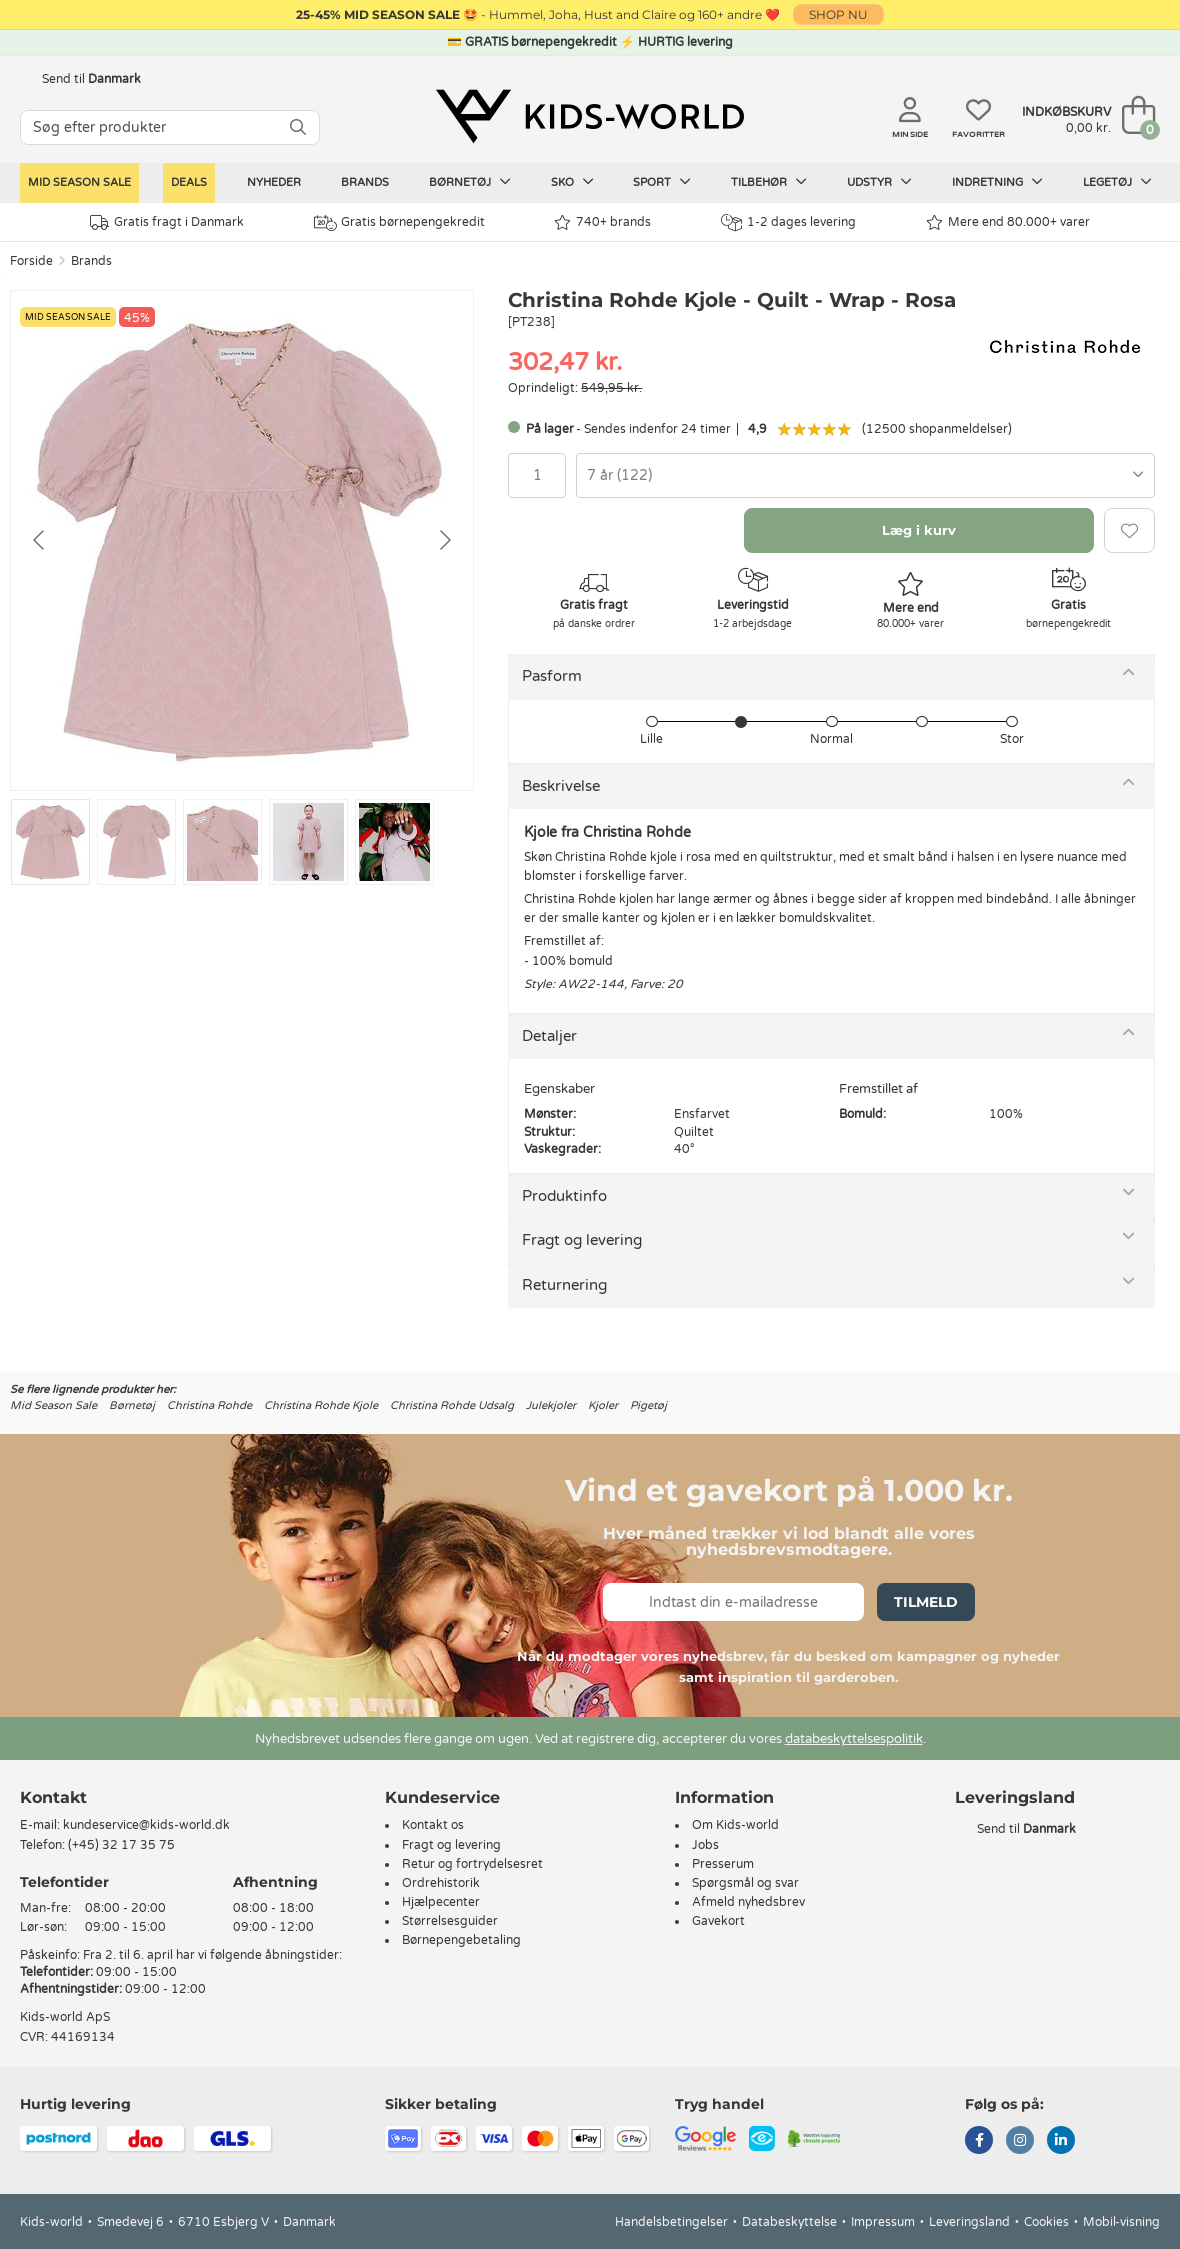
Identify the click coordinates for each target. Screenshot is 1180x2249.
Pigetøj (648, 1405)
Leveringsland (969, 2222)
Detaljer (549, 1036)
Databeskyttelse (789, 2222)
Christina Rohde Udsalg (452, 1405)
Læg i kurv (919, 530)
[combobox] (865, 475)
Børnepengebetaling (461, 1940)
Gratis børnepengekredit (399, 223)
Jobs (705, 1845)
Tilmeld (926, 1602)
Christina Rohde (209, 1405)
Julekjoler (551, 1405)
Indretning (997, 182)
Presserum (723, 1864)
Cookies (1046, 2222)
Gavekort (718, 1921)
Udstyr (879, 182)
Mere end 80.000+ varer (1008, 222)
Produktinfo (564, 1196)
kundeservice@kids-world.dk (146, 1825)
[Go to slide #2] (136, 842)
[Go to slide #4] (308, 842)
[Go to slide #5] (394, 842)
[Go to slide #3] (222, 842)
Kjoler (603, 1405)
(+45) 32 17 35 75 (121, 1845)
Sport (662, 182)
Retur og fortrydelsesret (472, 1864)
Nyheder (274, 182)
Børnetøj (470, 182)
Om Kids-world (735, 1825)
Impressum (883, 2222)
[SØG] (298, 127)
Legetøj (1117, 182)
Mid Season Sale (79, 182)
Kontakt (53, 1797)
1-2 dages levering (788, 222)
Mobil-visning (1121, 2222)
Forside (31, 261)
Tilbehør (769, 182)
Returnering (564, 1285)
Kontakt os (433, 1825)
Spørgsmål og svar (745, 1883)
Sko (572, 182)
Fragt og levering (582, 1240)
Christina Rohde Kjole (321, 1405)
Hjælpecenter (441, 1902)
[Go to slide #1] (50, 842)
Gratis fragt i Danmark (167, 222)
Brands (365, 182)
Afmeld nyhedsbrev (748, 1902)
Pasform (552, 676)
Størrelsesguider (450, 1921)
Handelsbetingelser (671, 2222)
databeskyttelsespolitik (854, 1739)
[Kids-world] (590, 117)
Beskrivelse (561, 786)
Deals (189, 182)
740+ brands (602, 222)
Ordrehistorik (441, 1883)
